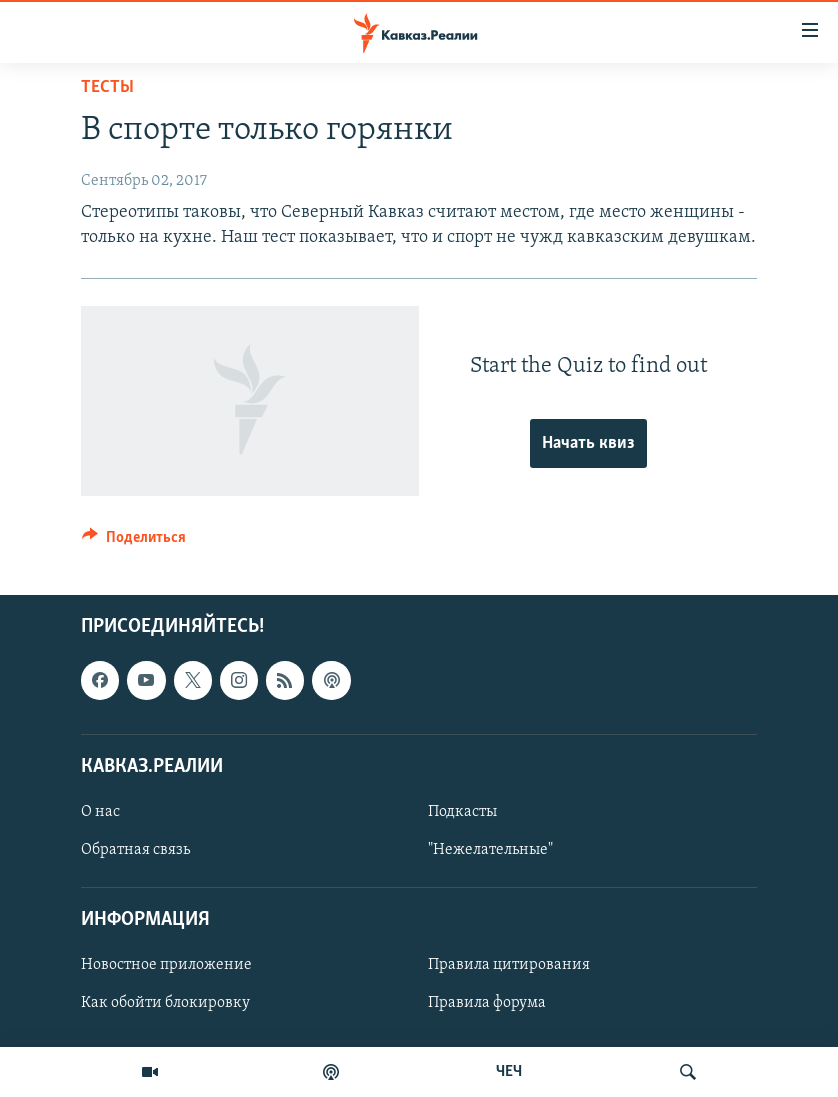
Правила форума (487, 1003)
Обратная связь (135, 850)
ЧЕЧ (509, 1072)
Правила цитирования (509, 965)
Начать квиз (588, 443)
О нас (100, 812)
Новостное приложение (166, 965)
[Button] (134, 542)
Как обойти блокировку (165, 1003)
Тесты (107, 87)
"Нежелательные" (490, 850)
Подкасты (462, 812)
